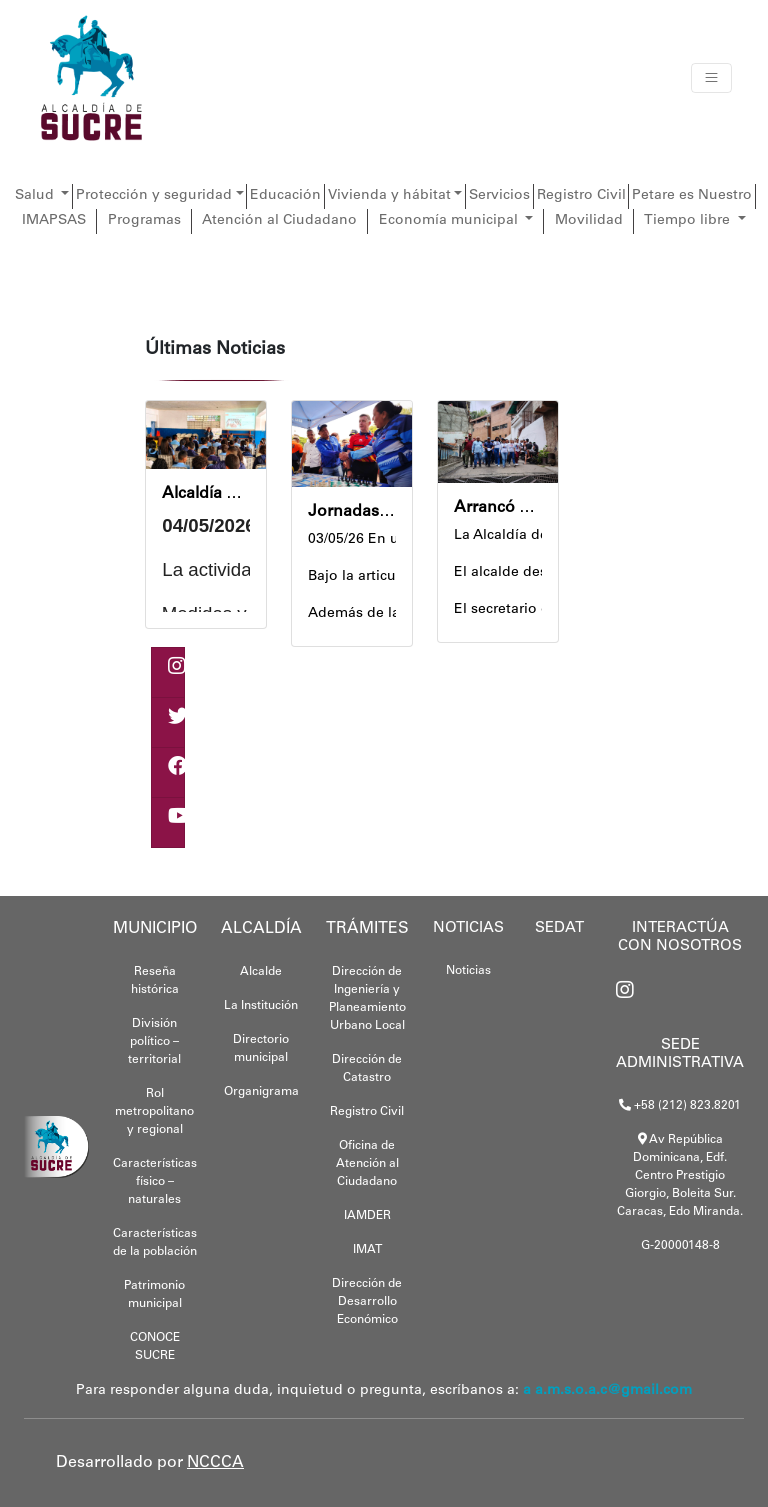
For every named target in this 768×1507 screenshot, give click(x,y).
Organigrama (261, 1092)
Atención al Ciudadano (279, 221)
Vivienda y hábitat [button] (389, 196)
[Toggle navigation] (711, 78)
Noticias (468, 971)
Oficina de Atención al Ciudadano (367, 1164)
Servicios (499, 196)
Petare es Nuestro (692, 196)
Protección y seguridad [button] (154, 196)
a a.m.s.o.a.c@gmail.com (607, 1391)
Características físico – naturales (155, 1182)
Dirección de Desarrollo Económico (367, 1302)
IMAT (367, 1250)
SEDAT (559, 928)
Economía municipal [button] (450, 221)
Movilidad (589, 221)
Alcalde (261, 972)
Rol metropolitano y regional (154, 1112)
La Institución (261, 1006)
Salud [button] (36, 196)
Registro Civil (581, 196)
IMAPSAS (54, 221)
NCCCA (215, 1463)
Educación (285, 196)
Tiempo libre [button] (689, 221)
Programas (144, 221)
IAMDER (367, 1216)
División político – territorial (154, 1042)
